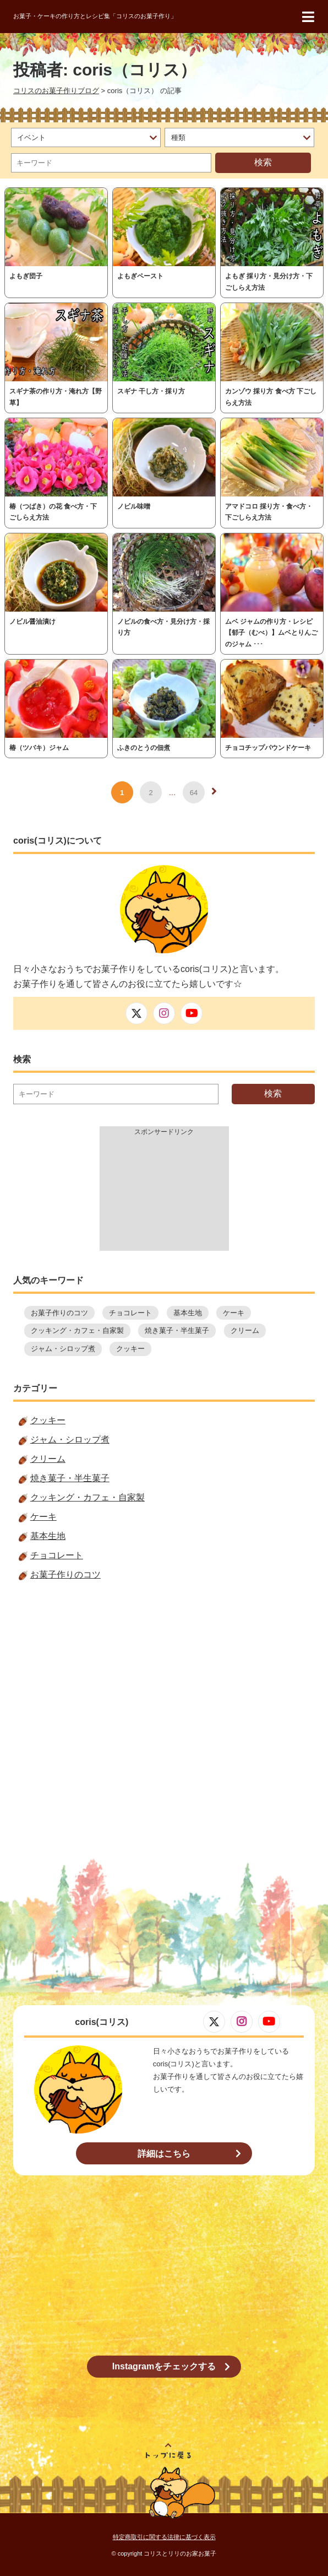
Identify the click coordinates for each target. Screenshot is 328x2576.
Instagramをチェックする (164, 2366)
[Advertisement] (164, 1196)
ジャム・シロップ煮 (63, 1348)
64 (194, 793)
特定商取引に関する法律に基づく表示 (164, 2537)
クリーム (245, 1330)
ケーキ (233, 1313)
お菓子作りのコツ (59, 1313)
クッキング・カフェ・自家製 (77, 1330)
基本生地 (187, 1313)
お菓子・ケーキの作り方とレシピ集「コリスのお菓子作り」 (95, 16)
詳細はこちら (164, 2153)
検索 (263, 162)
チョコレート (130, 1313)
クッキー (130, 1348)
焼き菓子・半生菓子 (177, 1330)
